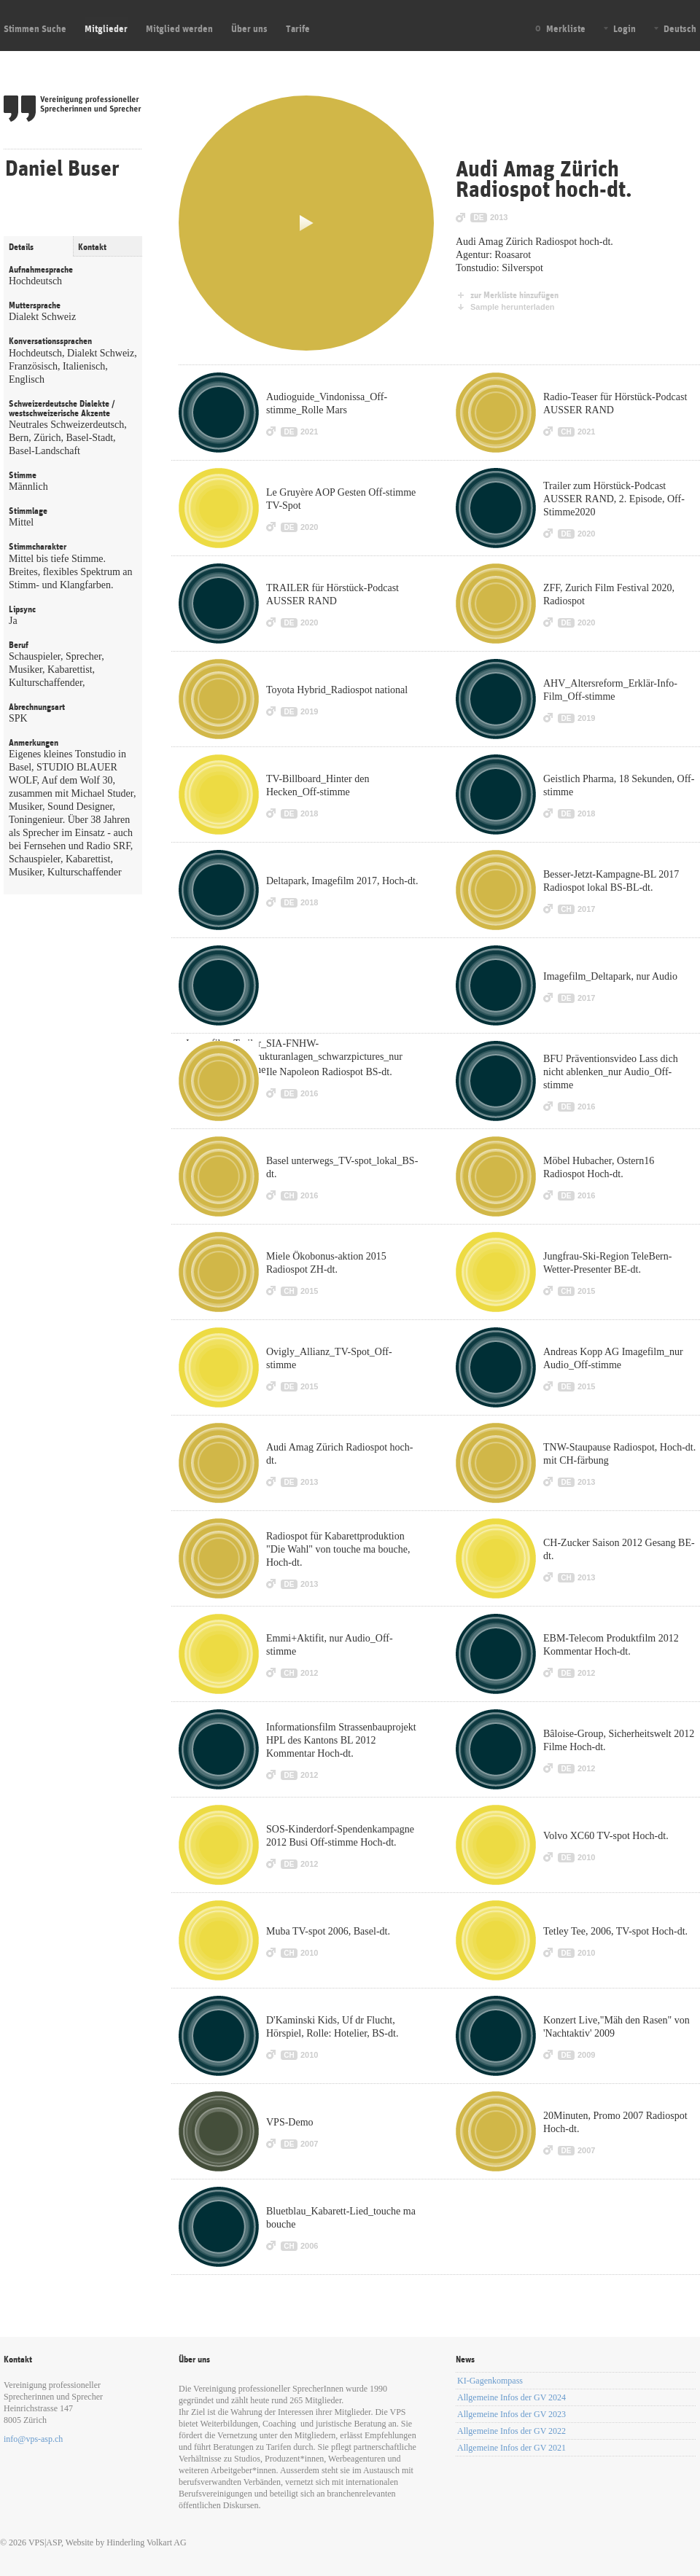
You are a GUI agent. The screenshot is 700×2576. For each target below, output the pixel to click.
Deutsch (680, 28)
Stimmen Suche (35, 28)
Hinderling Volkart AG (146, 2542)
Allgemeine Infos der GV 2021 (511, 2448)
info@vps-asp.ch (33, 2439)
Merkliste (566, 28)
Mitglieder (106, 28)
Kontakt (92, 247)
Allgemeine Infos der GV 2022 (511, 2431)
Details (21, 247)
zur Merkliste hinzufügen (514, 295)
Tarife (298, 28)
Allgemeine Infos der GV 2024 (511, 2397)
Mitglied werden (179, 28)
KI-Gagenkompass (490, 2381)
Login (624, 28)
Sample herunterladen (512, 307)
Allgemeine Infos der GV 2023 (511, 2414)
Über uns (249, 28)
